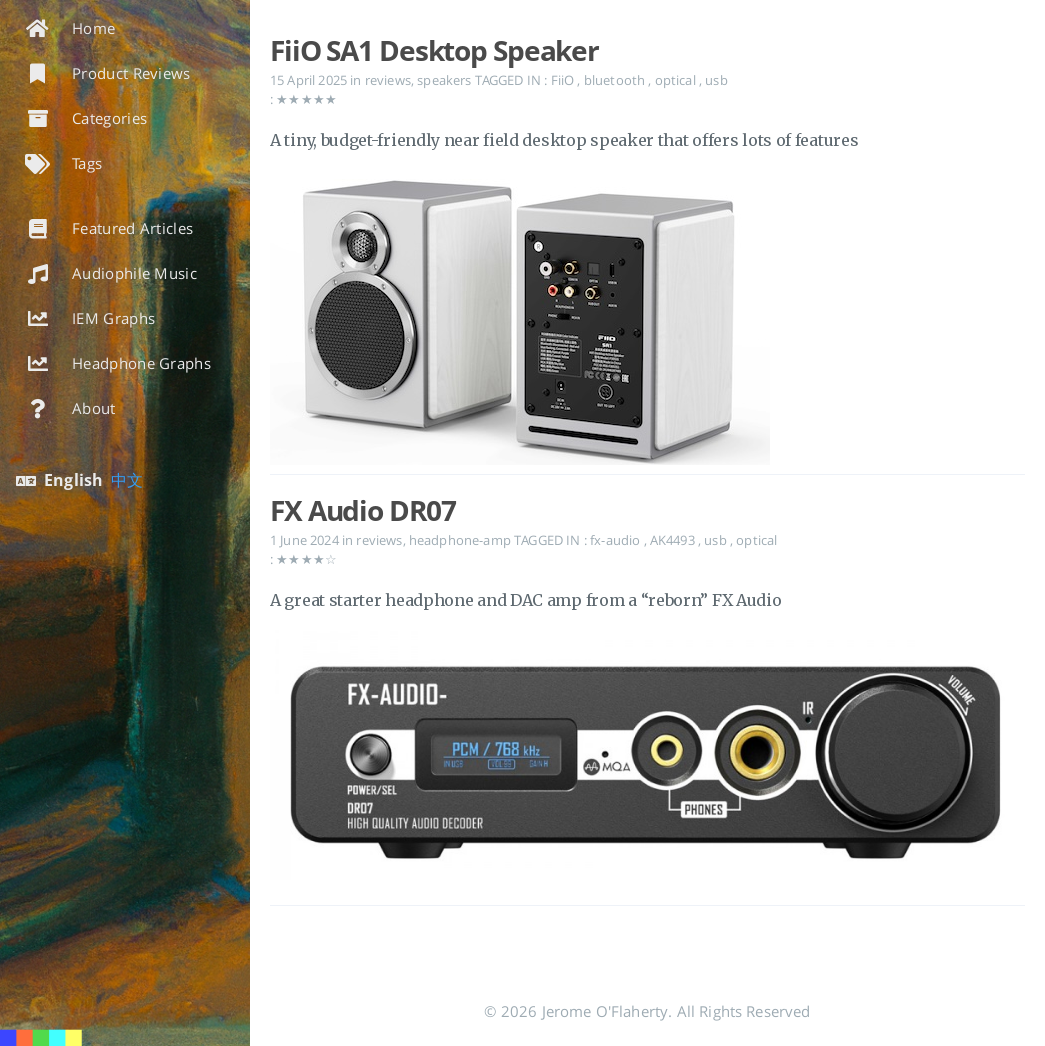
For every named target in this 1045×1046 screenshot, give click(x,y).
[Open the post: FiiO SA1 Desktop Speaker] (647, 326)
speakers (444, 80)
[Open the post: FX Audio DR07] (647, 759)
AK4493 (674, 540)
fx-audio (616, 540)
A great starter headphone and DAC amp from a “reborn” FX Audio (525, 600)
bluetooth (616, 80)
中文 (127, 480)
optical (677, 80)
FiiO (564, 80)
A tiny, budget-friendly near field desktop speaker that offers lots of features (564, 140)
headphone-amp (460, 540)
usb (716, 80)
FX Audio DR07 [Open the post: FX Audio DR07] (362, 510)
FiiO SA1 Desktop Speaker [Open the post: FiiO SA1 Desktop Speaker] (434, 50)
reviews (388, 80)
